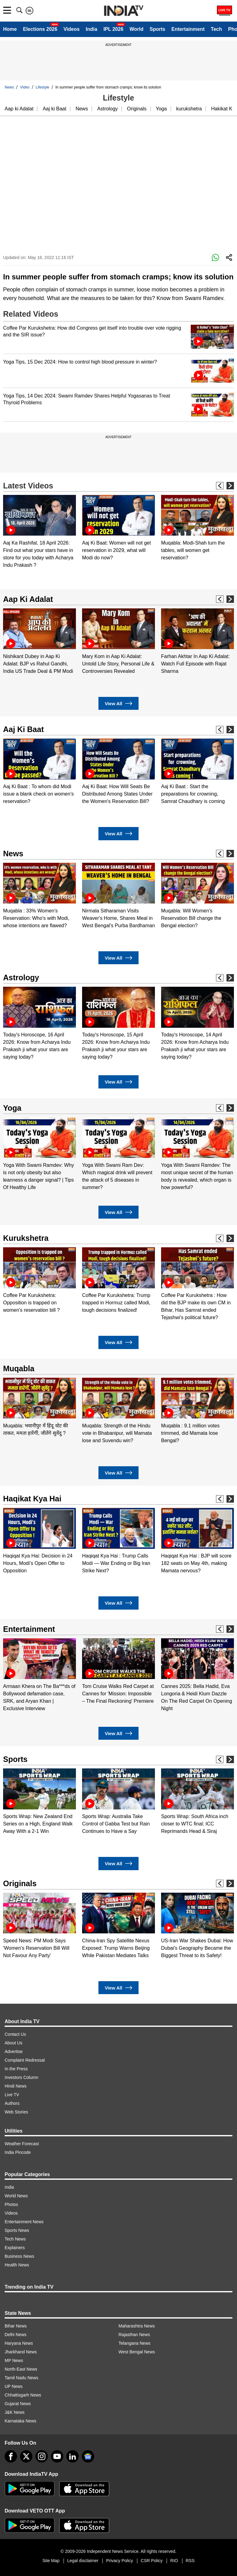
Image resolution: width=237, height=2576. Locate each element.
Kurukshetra (25, 1238)
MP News (14, 2360)
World (136, 29)
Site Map (50, 2560)
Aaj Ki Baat (23, 729)
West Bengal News (136, 2351)
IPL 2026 (113, 29)
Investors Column (21, 2077)
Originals (137, 108)
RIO (174, 2560)
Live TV (12, 2094)
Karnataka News (20, 2420)
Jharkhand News (21, 2351)
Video (24, 87)
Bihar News (16, 2325)
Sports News (17, 2230)
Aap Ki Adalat (28, 599)
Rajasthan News (134, 2334)
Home (10, 29)
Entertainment (188, 29)
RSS (190, 2560)
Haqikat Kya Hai (32, 1498)
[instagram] (41, 2456)
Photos (11, 2204)
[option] (39, 532)
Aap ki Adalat (19, 108)
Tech (216, 29)
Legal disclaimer (82, 2560)
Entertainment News (24, 2221)
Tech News (15, 2239)
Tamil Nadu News (21, 2377)
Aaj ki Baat (54, 108)
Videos (72, 29)
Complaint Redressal (25, 2060)
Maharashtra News (136, 2325)
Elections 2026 (40, 29)
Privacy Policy (119, 2560)
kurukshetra (189, 108)
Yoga (161, 108)
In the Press (16, 2068)
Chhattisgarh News (23, 2395)
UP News (14, 2386)
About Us (14, 2042)
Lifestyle (42, 87)
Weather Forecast (22, 2143)
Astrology (107, 108)
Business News (19, 2256)
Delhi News (16, 2334)
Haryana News (19, 2343)
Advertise (14, 2051)
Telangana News (134, 2343)
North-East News (21, 2369)
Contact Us (15, 2034)
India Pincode (18, 2152)
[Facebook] (11, 2456)
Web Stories (16, 2111)
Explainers (15, 2247)
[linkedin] (72, 2456)
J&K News (15, 2412)
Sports (157, 29)
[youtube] (57, 2456)
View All (118, 703)
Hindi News (16, 2086)
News (9, 87)
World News (16, 2195)
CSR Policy (152, 2560)
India (91, 29)
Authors (12, 2103)
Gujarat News (18, 2403)
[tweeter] (26, 2456)
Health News (17, 2264)
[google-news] (88, 2456)
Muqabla (18, 1368)
